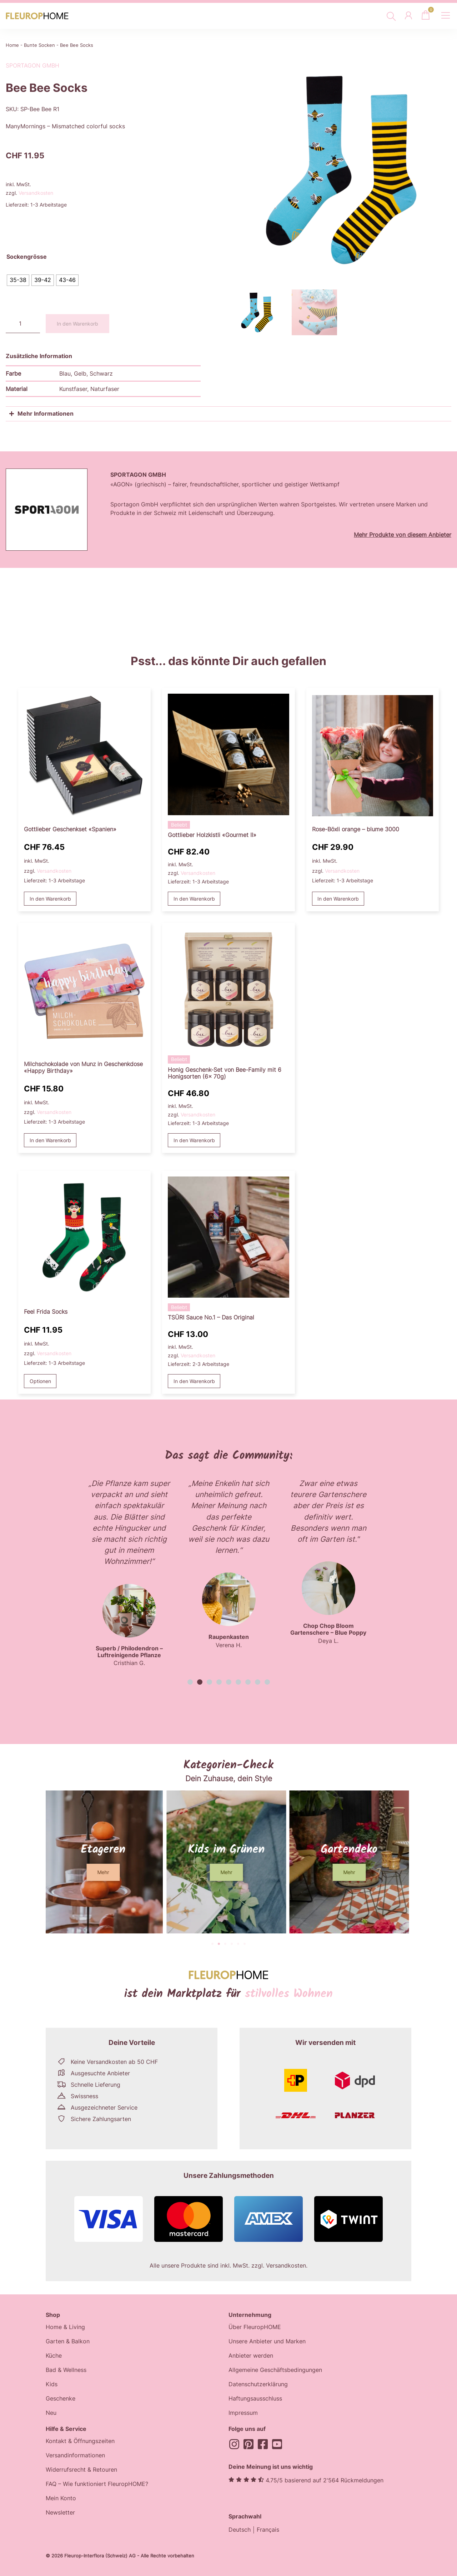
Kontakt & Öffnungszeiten (80, 2441)
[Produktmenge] (23, 323)
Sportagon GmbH (32, 65)
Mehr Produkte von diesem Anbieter (402, 534)
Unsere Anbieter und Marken (267, 2341)
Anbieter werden (250, 2355)
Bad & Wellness (66, 2370)
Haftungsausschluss (255, 2398)
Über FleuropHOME (254, 2327)
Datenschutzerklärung (258, 2384)
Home (12, 45)
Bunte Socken (39, 45)
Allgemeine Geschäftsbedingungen (275, 2370)
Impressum (243, 2413)
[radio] (18, 280)
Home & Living (65, 2327)
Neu (51, 2413)
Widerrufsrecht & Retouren (81, 2470)
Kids (51, 2384)
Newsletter (60, 2513)
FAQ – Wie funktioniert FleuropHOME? (97, 2484)
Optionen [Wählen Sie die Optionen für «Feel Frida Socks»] (40, 1381)
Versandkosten (36, 193)
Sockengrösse (26, 256)
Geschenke (60, 2398)
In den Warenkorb (77, 324)
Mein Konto (61, 2498)
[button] (190, 1682)
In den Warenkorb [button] (50, 899)
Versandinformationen (75, 2455)
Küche (54, 2355)
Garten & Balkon (68, 2341)
